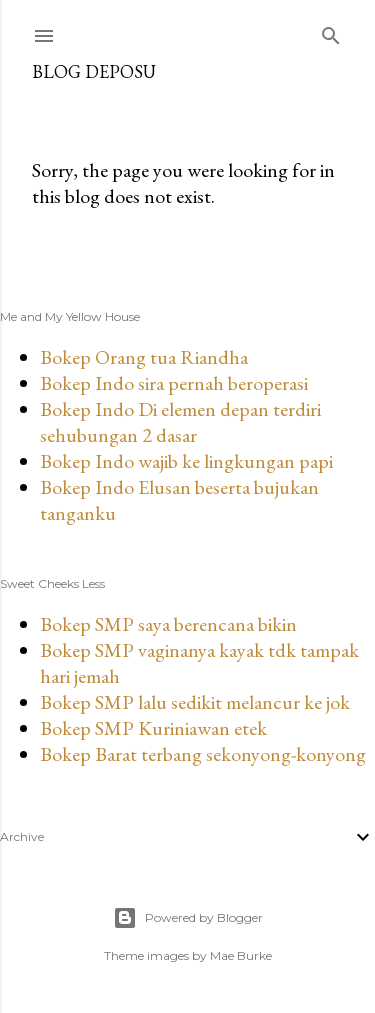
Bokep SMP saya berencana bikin (168, 624)
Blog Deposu (94, 71)
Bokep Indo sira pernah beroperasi (174, 383)
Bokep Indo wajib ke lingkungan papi (186, 461)
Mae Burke (241, 955)
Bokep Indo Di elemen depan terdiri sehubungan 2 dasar (180, 422)
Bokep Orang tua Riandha (144, 357)
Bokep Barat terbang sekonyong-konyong (203, 754)
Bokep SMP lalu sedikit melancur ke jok (195, 702)
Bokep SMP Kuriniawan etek (153, 728)
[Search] (331, 31)
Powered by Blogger (188, 918)
